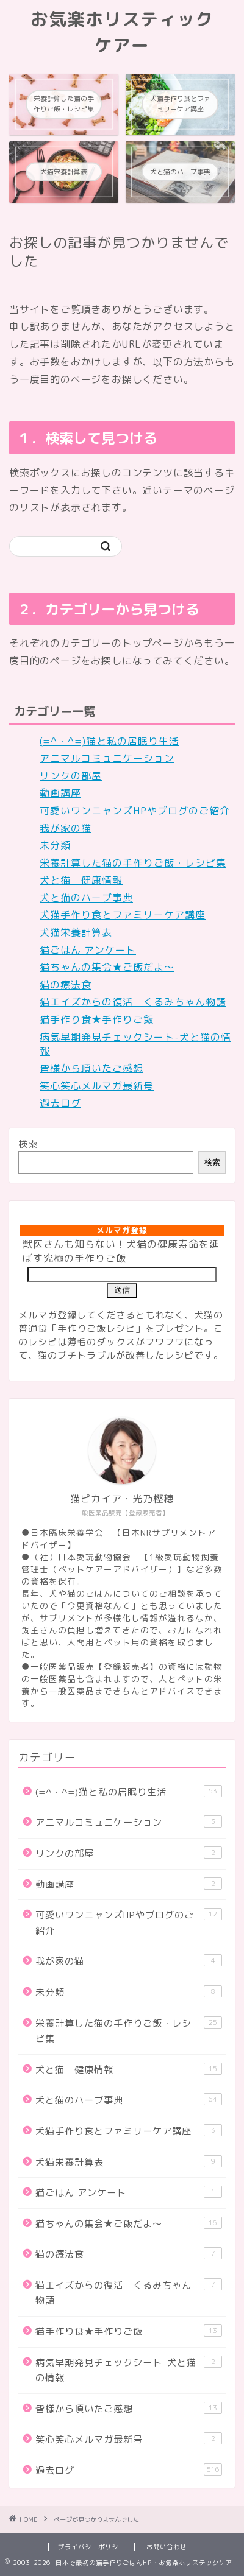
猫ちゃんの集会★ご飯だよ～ (107, 967)
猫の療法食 (66, 984)
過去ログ (60, 1103)
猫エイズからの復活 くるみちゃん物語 (133, 1001)
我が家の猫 (66, 828)
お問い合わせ (166, 2547)
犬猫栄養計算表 (76, 932)
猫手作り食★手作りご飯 (97, 1019)
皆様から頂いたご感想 (91, 1068)
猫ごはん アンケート (88, 950)
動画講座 (60, 793)
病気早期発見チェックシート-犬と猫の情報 (128, 2370)
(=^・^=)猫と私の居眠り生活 (109, 741)
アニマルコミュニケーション (107, 758)
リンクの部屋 (71, 776)
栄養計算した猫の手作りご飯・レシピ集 (133, 863)
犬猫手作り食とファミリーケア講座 (123, 914)
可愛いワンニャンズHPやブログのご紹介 (135, 810)
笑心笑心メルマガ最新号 (97, 1086)
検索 (28, 1144)
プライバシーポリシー (91, 2547)
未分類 (55, 845)
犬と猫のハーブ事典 (86, 897)
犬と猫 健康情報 (81, 880)
